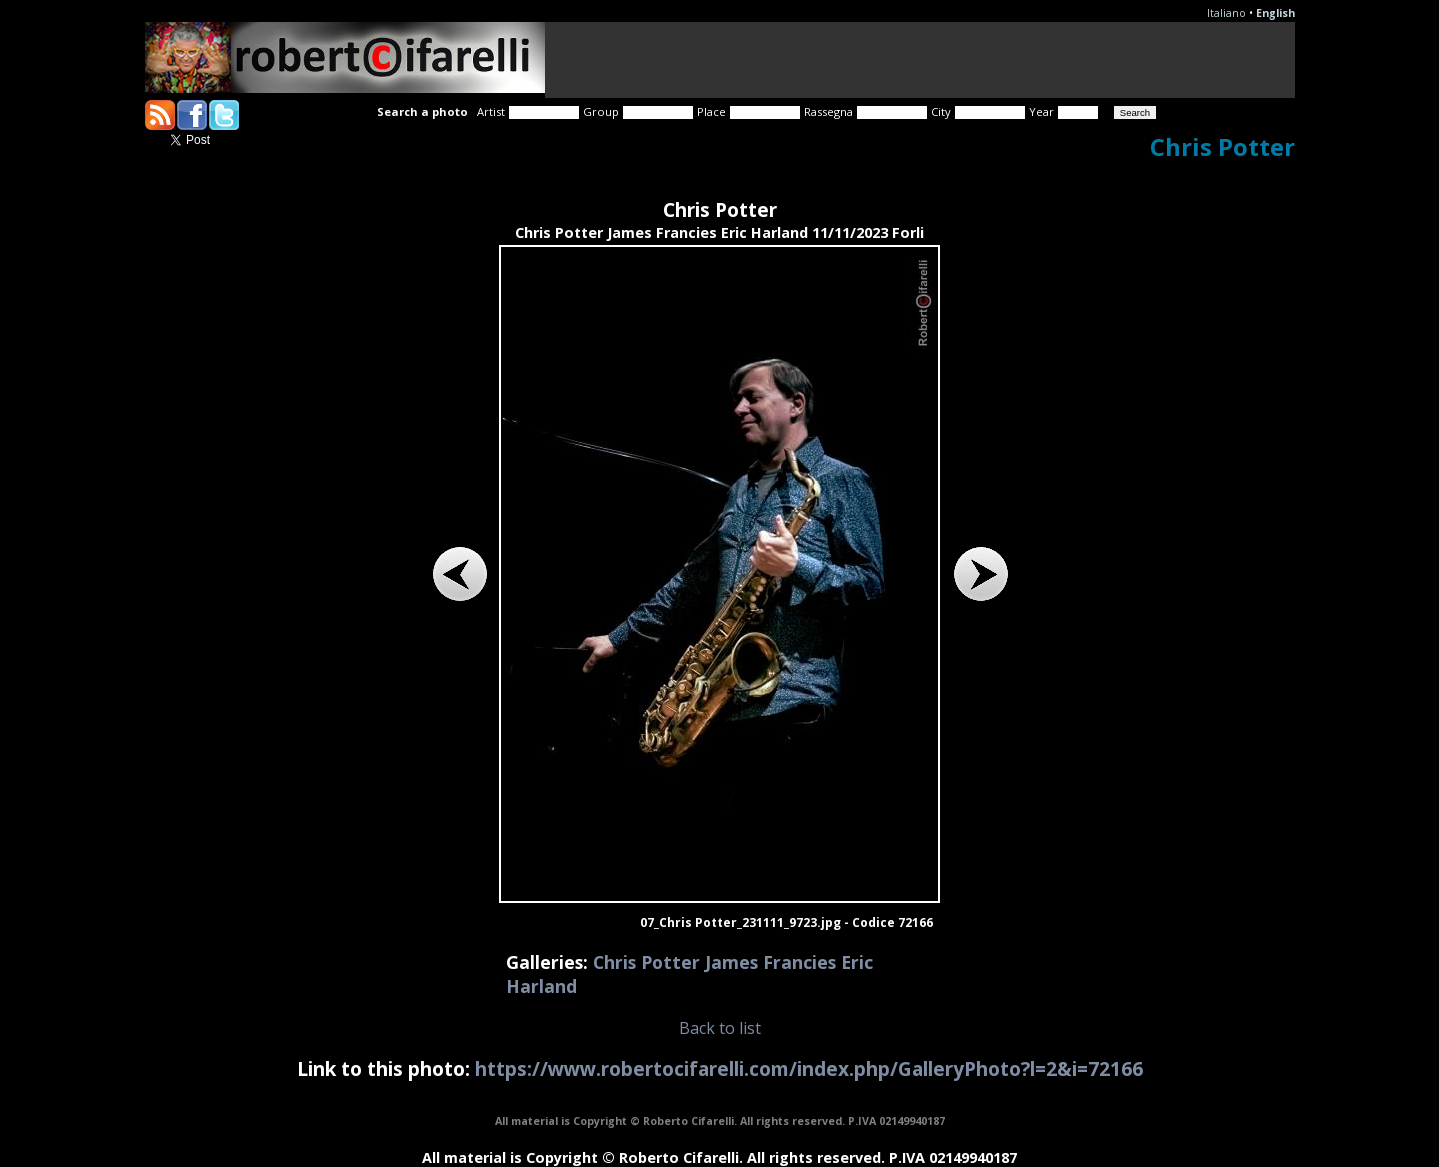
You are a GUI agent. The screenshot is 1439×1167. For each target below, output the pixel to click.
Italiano (1226, 13)
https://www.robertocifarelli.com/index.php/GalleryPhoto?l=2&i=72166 (809, 1068)
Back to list (720, 1028)
